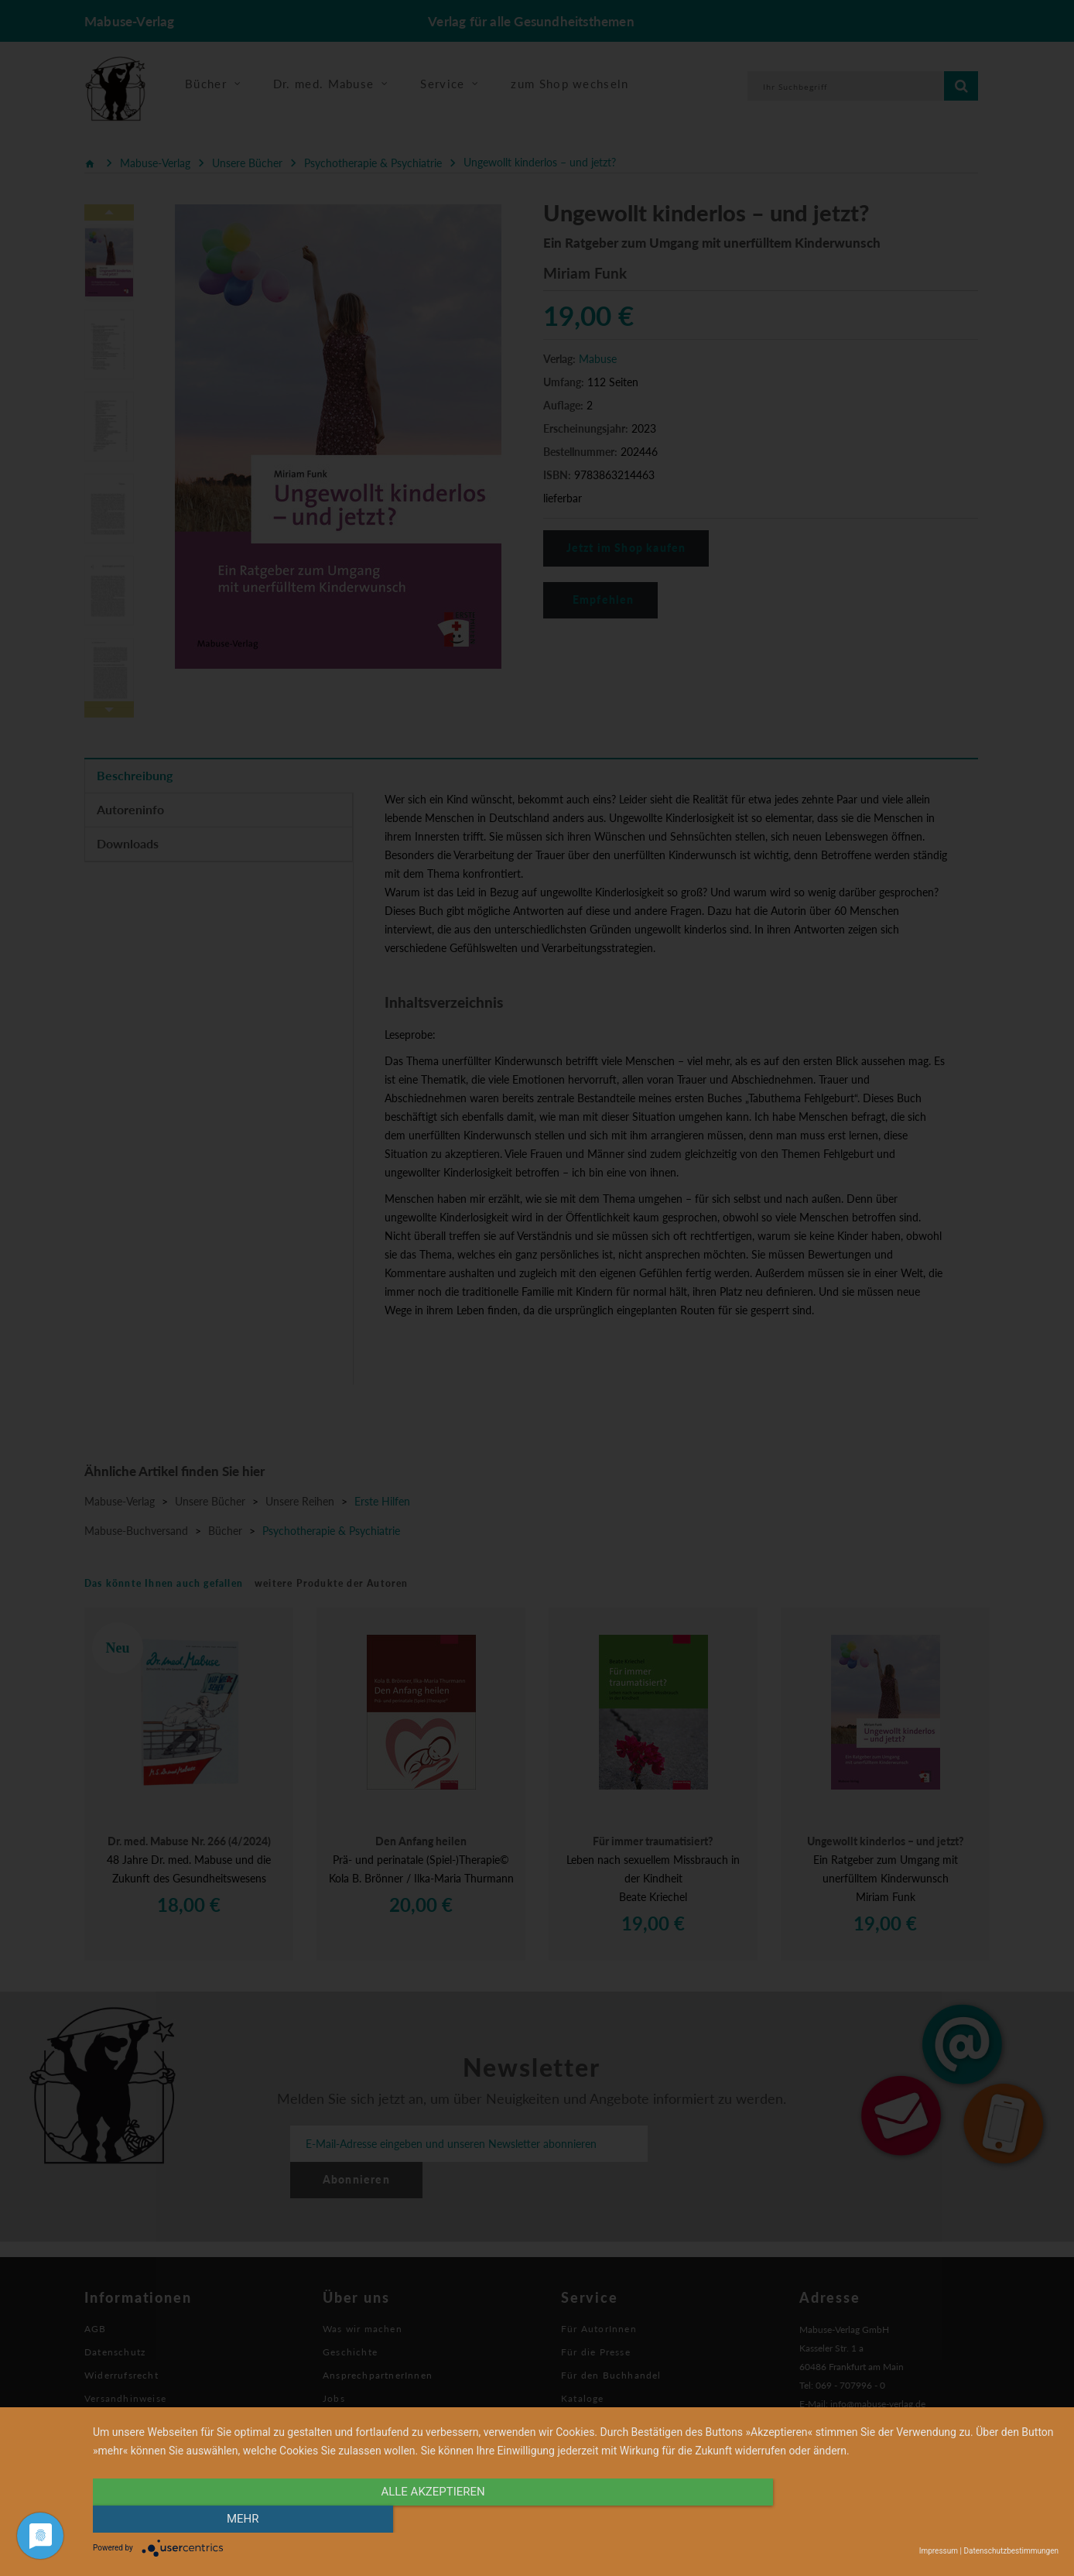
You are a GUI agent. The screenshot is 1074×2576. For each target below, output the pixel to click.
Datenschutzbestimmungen (1011, 2551)
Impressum (938, 2551)
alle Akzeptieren (431, 2519)
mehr (914, 2519)
